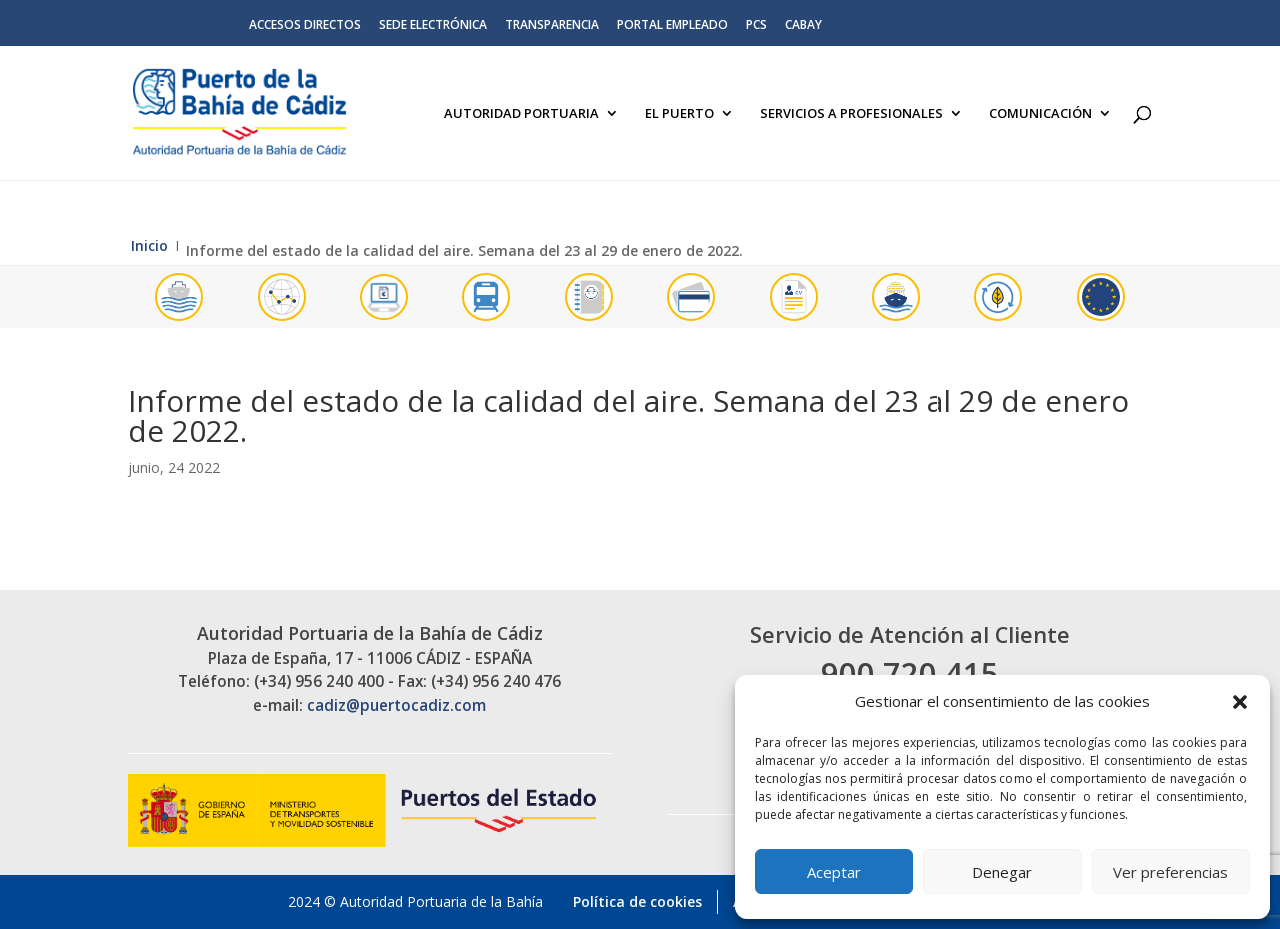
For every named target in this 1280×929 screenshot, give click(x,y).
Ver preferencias (1170, 872)
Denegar (1002, 872)
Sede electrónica (433, 26)
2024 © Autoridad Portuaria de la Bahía (415, 901)
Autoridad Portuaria (521, 114)
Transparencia (552, 26)
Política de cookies (637, 901)
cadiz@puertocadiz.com (396, 705)
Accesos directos (305, 26)
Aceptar (834, 872)
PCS (756, 26)
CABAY (803, 26)
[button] (1240, 702)
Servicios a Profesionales (851, 114)
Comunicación (1040, 114)
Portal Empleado (672, 26)
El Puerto (679, 114)
